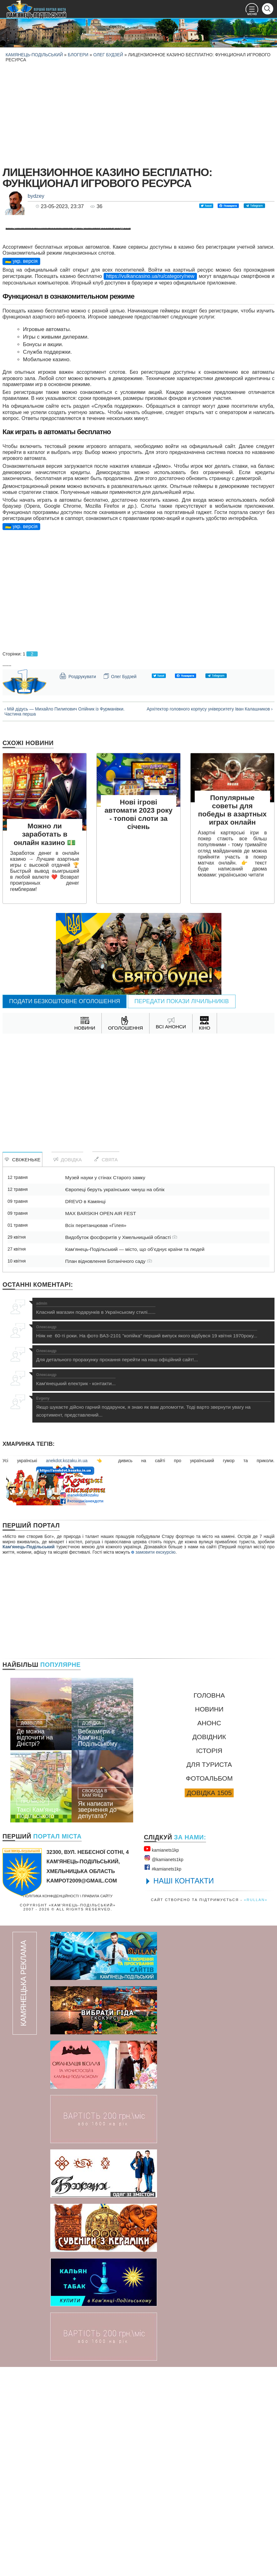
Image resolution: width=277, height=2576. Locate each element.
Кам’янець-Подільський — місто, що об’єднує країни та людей (134, 1458)
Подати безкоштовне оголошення (64, 1210)
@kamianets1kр (163, 2067)
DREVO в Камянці (85, 1410)
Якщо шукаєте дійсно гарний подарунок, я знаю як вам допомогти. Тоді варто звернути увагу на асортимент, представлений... (153, 1616)
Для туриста (209, 1973)
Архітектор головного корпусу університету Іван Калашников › (210, 917)
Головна (209, 1904)
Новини (209, 1918)
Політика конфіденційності (51, 2105)
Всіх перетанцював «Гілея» (95, 1434)
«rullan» (256, 2109)
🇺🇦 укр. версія (21, 470)
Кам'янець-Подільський (29, 1755)
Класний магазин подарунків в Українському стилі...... (95, 1517)
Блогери (78, 54)
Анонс (209, 1932)
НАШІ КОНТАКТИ (183, 2090)
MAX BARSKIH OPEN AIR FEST (100, 1422)
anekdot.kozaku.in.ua (66, 1669)
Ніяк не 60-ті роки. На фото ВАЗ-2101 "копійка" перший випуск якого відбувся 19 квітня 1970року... (146, 1540)
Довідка (67, 1368)
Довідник (209, 1945)
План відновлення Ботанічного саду (108, 1470)
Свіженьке (22, 1368)
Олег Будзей (108, 54)
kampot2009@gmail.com (81, 2090)
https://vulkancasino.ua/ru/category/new (150, 485)
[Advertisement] (138, 113)
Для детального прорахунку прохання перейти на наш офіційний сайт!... (117, 1564)
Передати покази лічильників (181, 1210)
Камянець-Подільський (34, 54)
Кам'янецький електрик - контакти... (76, 1588)
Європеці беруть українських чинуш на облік (114, 1398)
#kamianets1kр (162, 2077)
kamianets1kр (161, 2058)
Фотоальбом (209, 1987)
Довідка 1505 (209, 2001)
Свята (106, 1368)
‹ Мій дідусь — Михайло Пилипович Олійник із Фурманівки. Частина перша (64, 920)
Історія (209, 1959)
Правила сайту (97, 2105)
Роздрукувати (77, 885)
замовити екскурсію (153, 1761)
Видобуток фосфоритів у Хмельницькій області (121, 1446)
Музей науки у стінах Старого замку (105, 1386)
